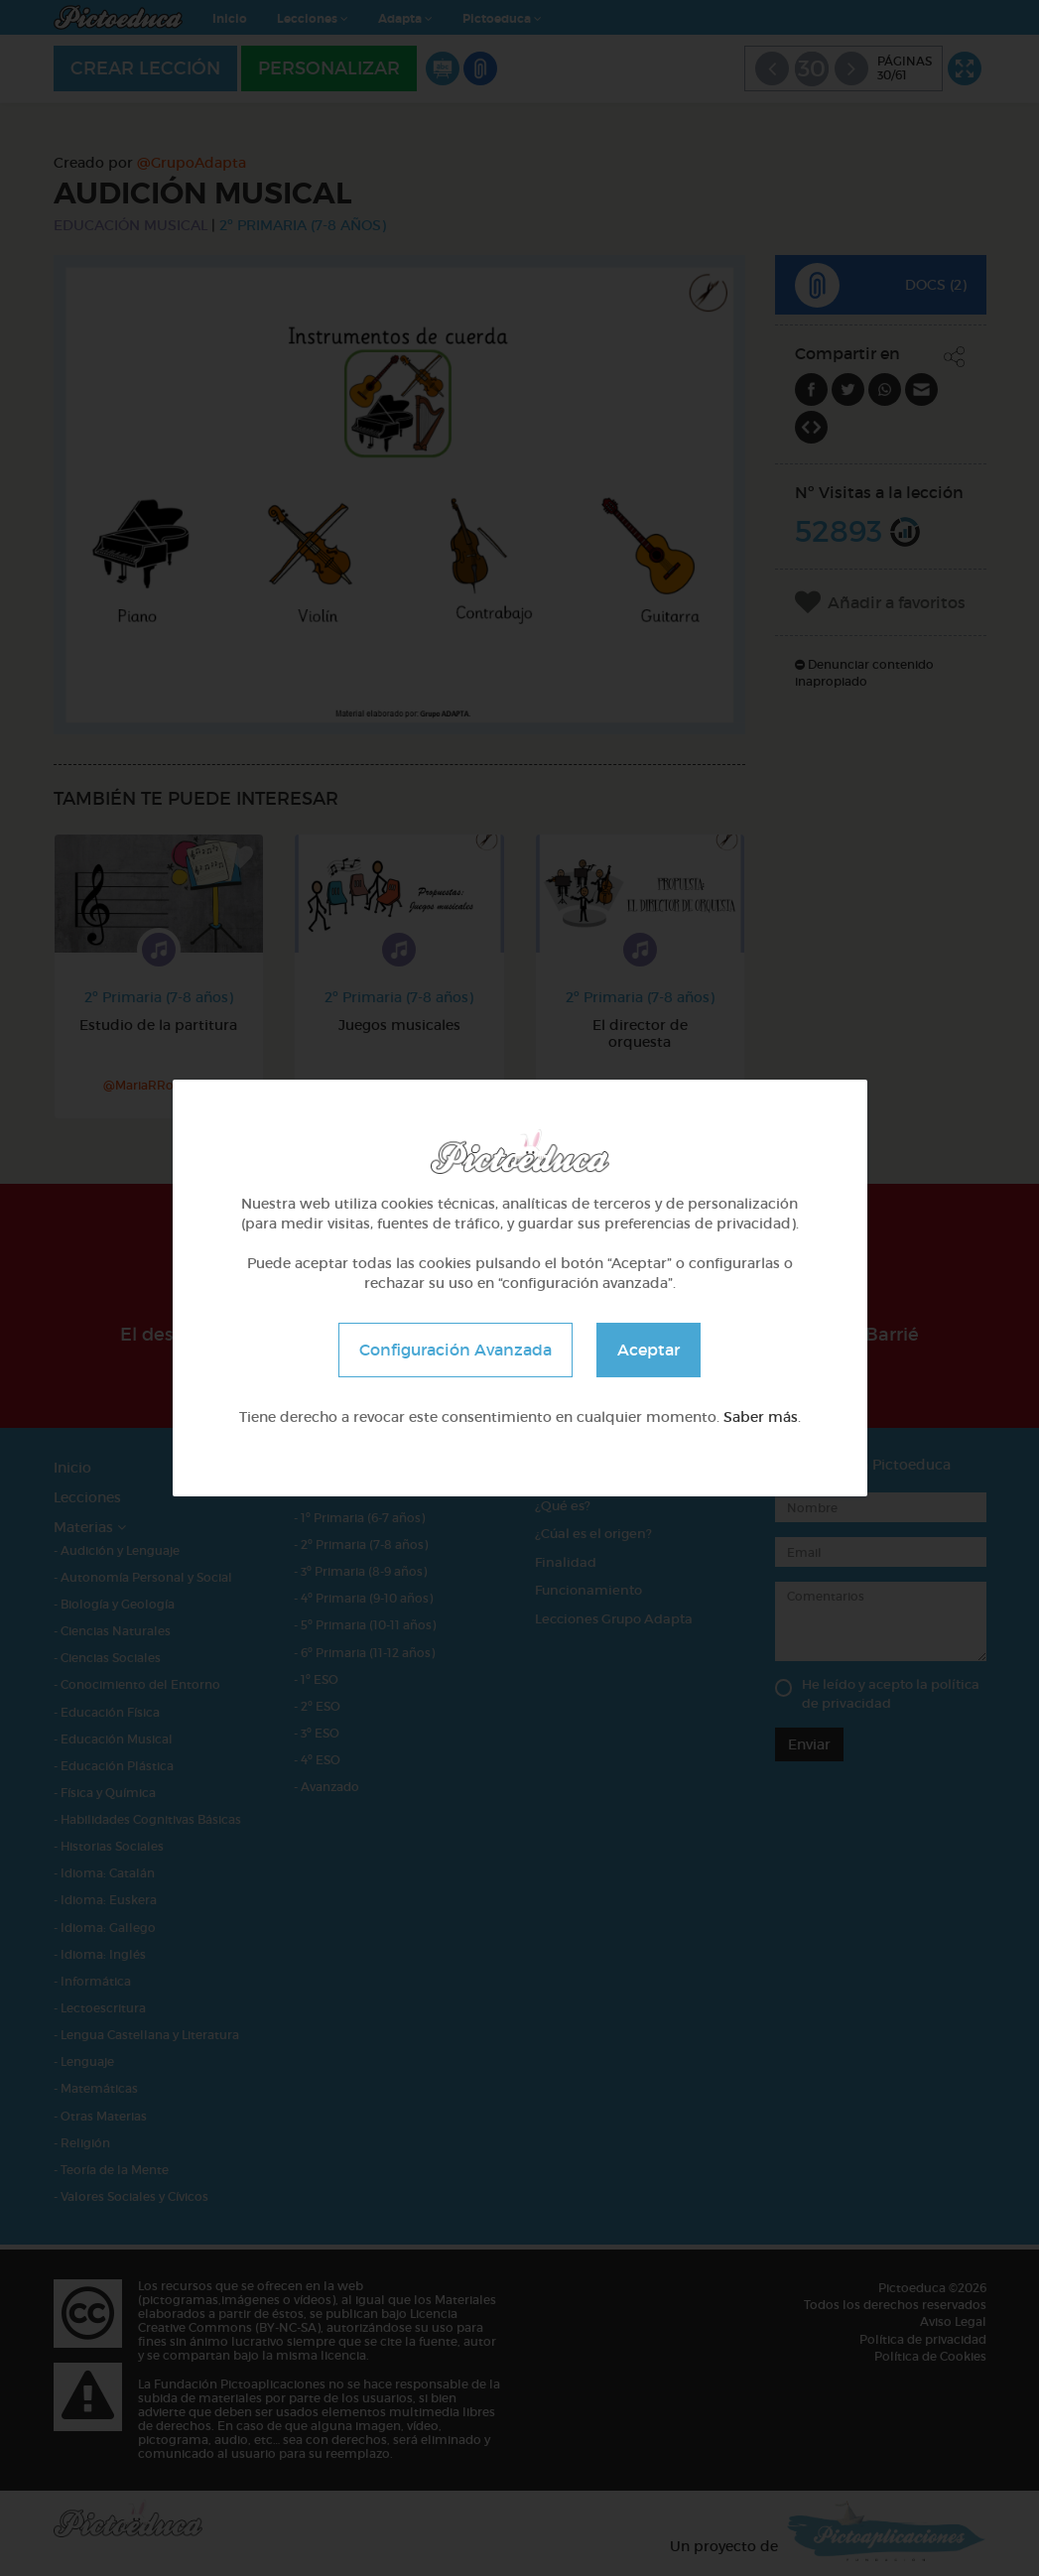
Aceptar (648, 1349)
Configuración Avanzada (455, 1349)
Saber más (760, 1417)
